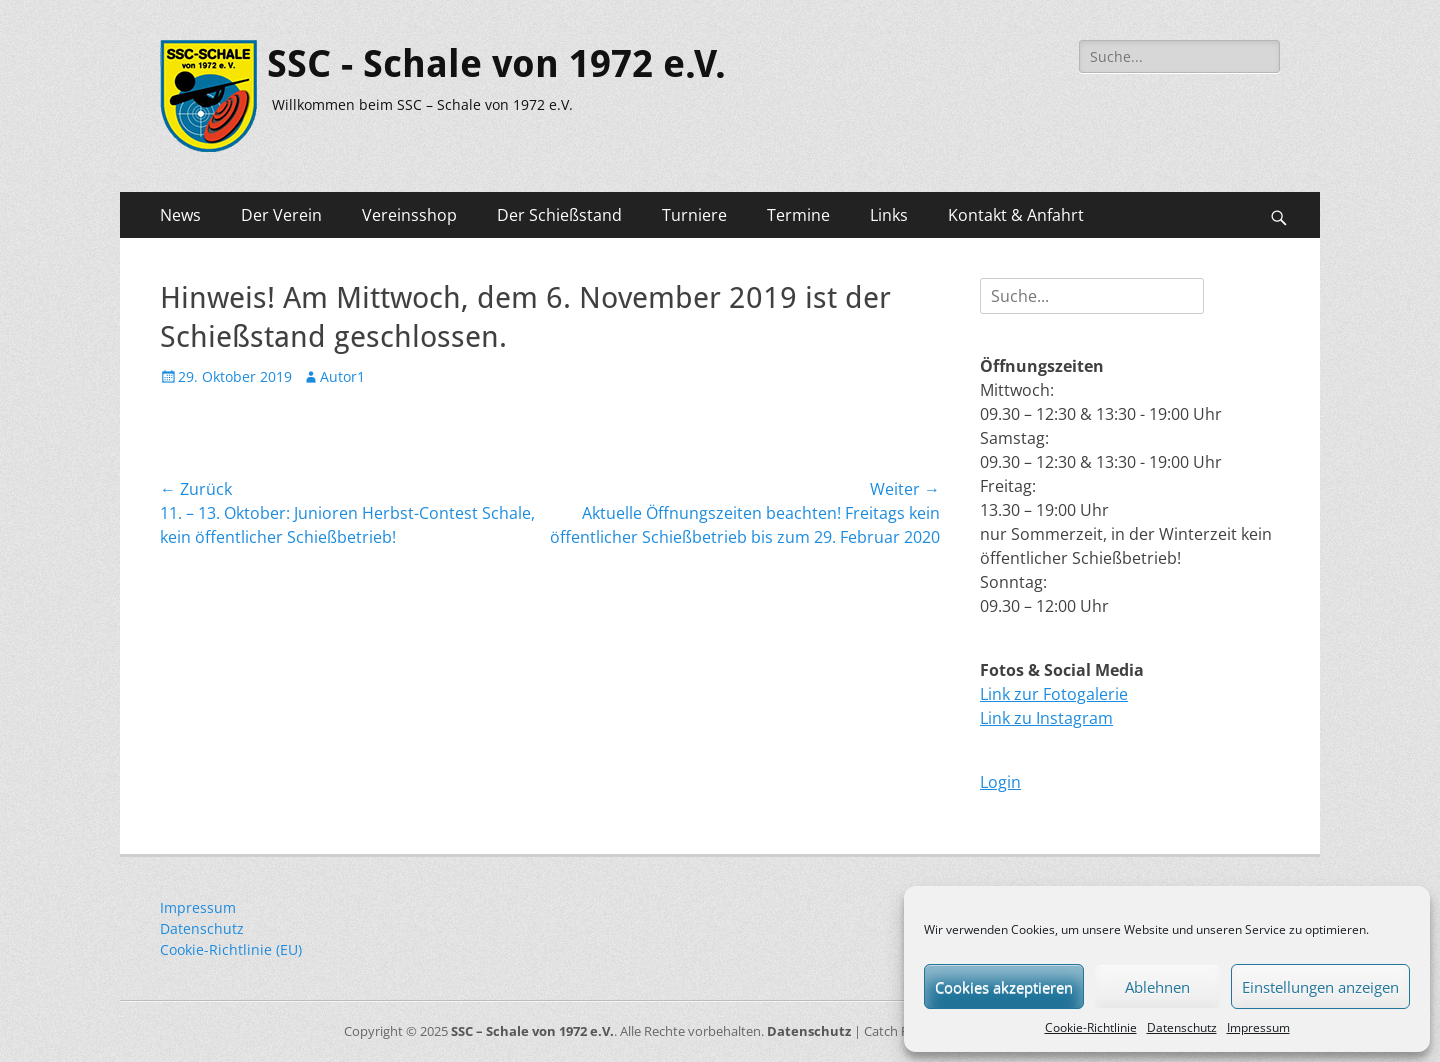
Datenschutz (1182, 1027)
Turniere (694, 215)
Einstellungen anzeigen (1320, 987)
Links (889, 215)
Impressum (1258, 1027)
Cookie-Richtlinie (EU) (231, 949)
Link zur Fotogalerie (1054, 694)
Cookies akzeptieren (1004, 987)
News (180, 215)
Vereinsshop (409, 215)
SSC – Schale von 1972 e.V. (532, 1031)
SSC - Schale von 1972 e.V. (496, 64)
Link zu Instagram (1046, 718)
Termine (798, 215)
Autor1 (342, 376)
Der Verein (281, 215)
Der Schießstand (559, 215)
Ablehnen (1157, 987)
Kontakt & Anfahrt (1016, 215)
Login (1000, 782)
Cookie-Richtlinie (1091, 1027)
